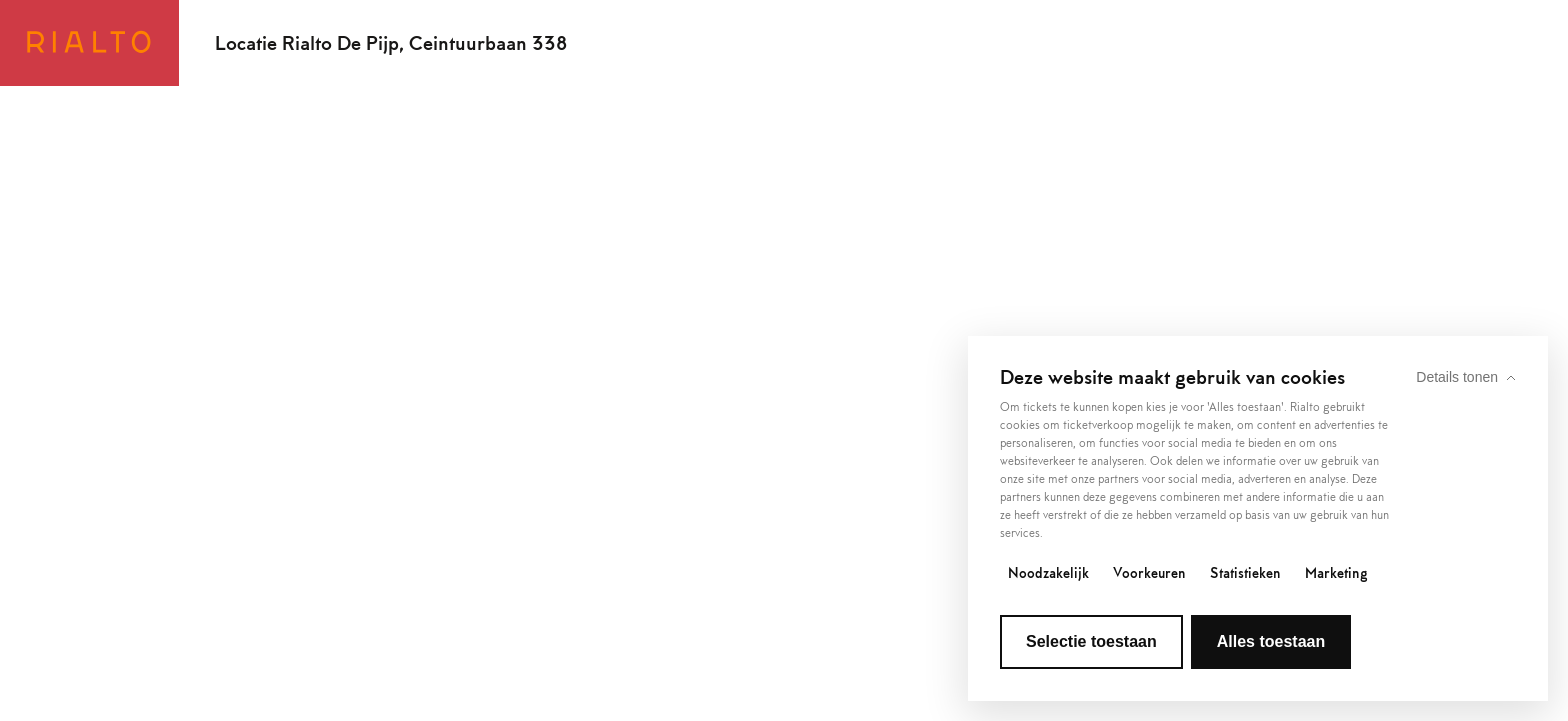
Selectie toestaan (1091, 641)
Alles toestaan (1271, 641)
